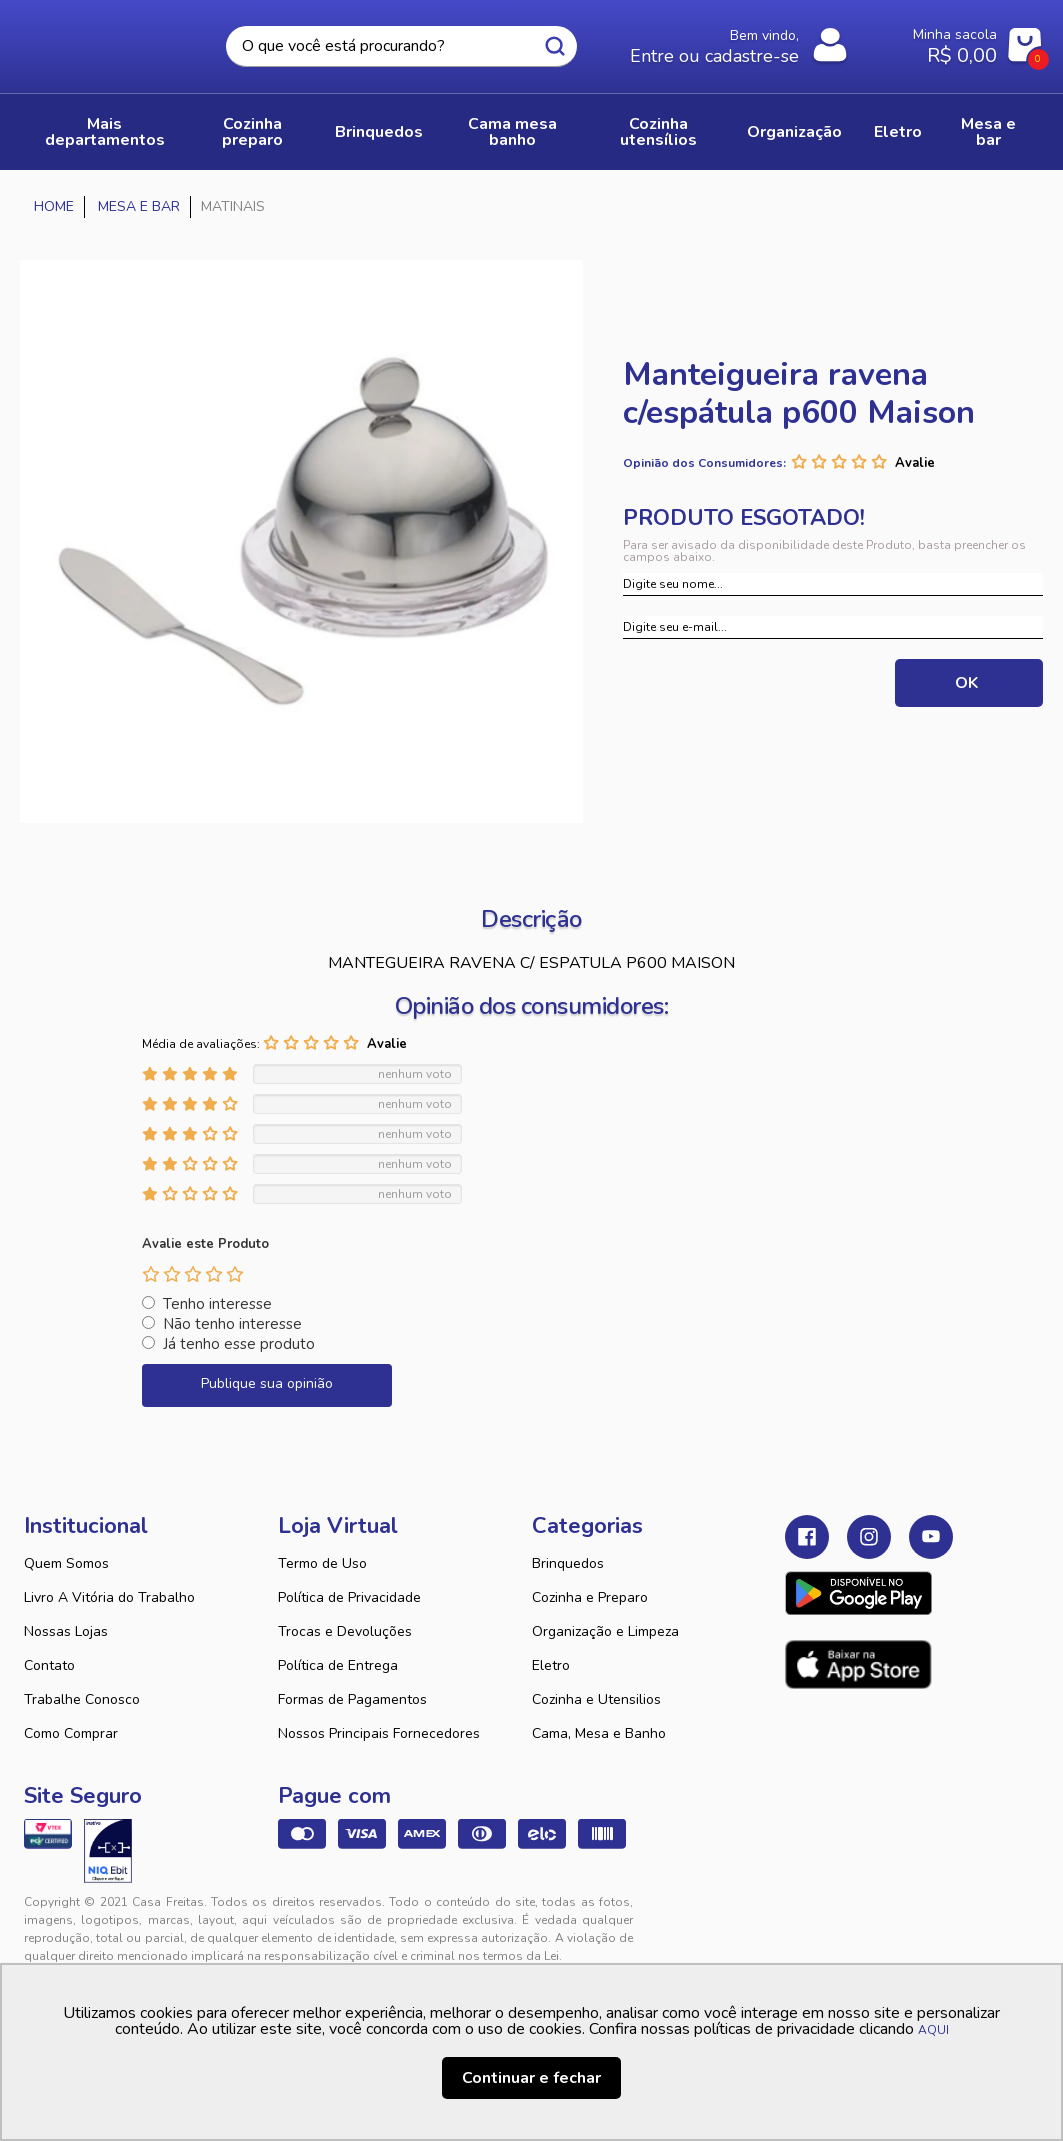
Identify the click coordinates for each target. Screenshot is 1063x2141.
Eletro (551, 1665)
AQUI (933, 2030)
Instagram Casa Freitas (869, 1537)
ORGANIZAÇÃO (794, 132)
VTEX (896, 1918)
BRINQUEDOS (379, 132)
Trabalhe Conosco (82, 1699)
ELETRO (898, 132)
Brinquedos (568, 1563)
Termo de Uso (322, 1563)
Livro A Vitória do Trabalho (109, 1597)
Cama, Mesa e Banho (599, 1733)
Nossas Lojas (66, 1631)
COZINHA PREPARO (252, 132)
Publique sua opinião (267, 1383)
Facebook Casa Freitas (807, 1537)
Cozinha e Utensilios (596, 1699)
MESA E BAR (988, 132)
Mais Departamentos (105, 132)
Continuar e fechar (531, 2078)
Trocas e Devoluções (345, 1631)
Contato (49, 1665)
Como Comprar (71, 1733)
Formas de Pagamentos (352, 1699)
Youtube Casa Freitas (931, 1537)
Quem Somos (66, 1563)
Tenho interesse (217, 1304)
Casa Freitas (106, 41)
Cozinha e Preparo (590, 1597)
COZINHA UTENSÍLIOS (658, 132)
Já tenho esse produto (239, 1344)
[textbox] (401, 46)
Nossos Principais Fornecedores (379, 1733)
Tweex (812, 1918)
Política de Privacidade (349, 1597)
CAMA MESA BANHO (512, 132)
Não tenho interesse (232, 1324)
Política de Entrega (338, 1665)
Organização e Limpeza (605, 1631)
